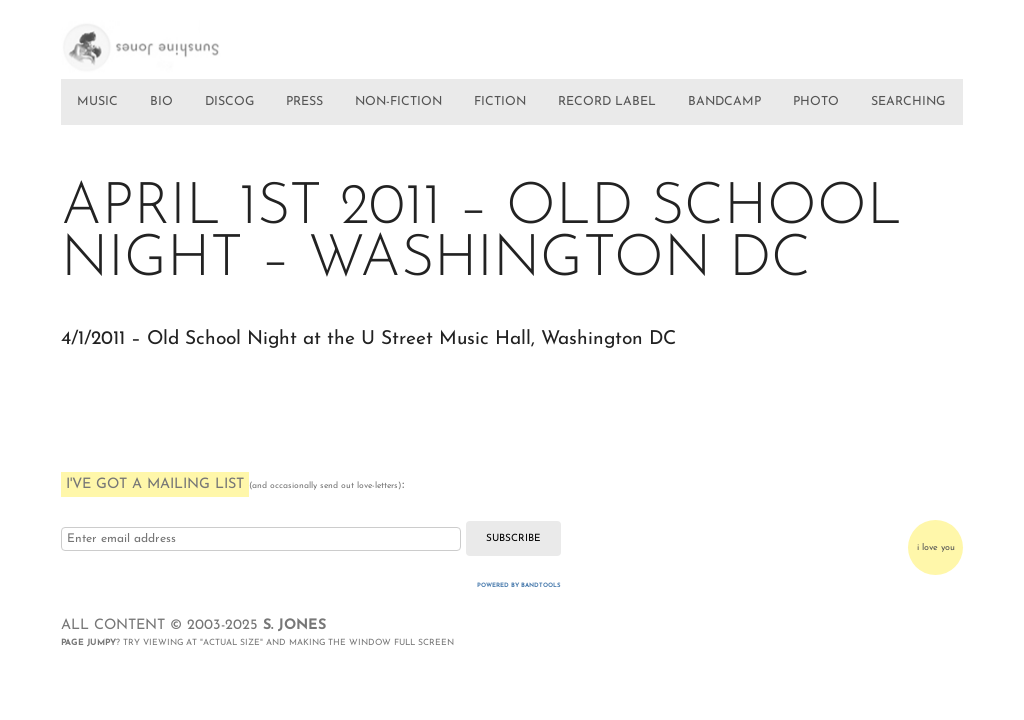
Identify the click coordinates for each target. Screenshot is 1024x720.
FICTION (500, 102)
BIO (161, 102)
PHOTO (816, 102)
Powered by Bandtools (519, 585)
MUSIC (97, 102)
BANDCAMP (724, 102)
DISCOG (229, 102)
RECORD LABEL (607, 102)
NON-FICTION (398, 102)
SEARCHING (908, 102)
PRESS (304, 102)
